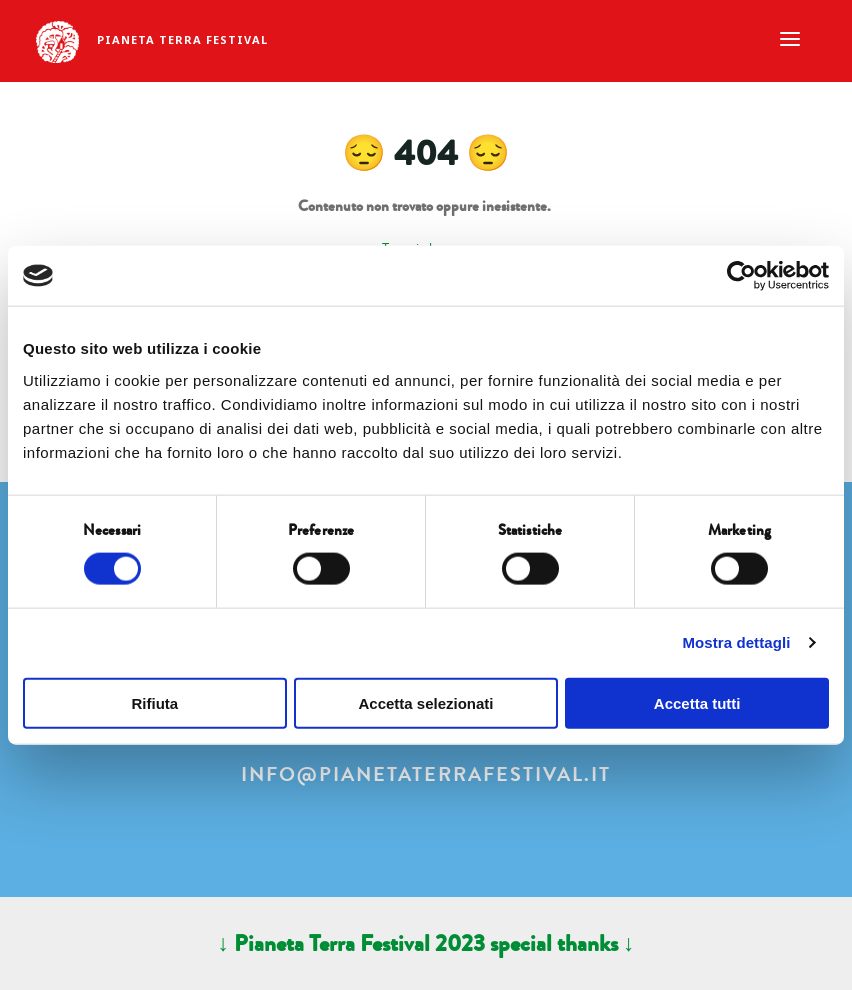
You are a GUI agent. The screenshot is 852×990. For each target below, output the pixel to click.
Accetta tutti (697, 702)
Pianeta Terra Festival (182, 39)
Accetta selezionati (425, 702)
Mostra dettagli (736, 642)
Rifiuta (154, 702)
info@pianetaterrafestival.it (426, 774)
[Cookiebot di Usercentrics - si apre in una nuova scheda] (741, 276)
